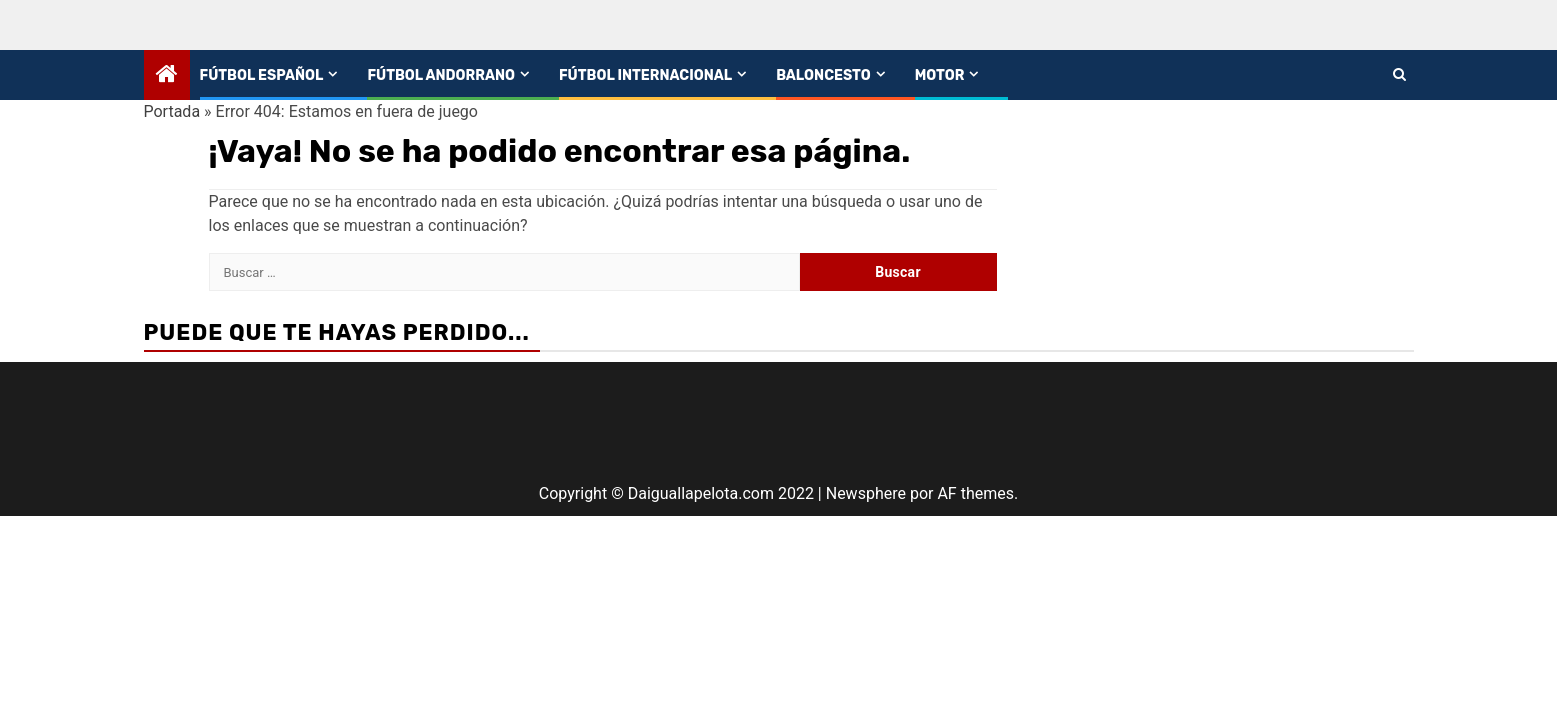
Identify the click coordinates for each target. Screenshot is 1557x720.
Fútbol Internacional (645, 75)
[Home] (167, 76)
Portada (172, 111)
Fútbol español (262, 75)
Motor (940, 75)
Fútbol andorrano (441, 75)
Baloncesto (823, 75)
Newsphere (866, 493)
